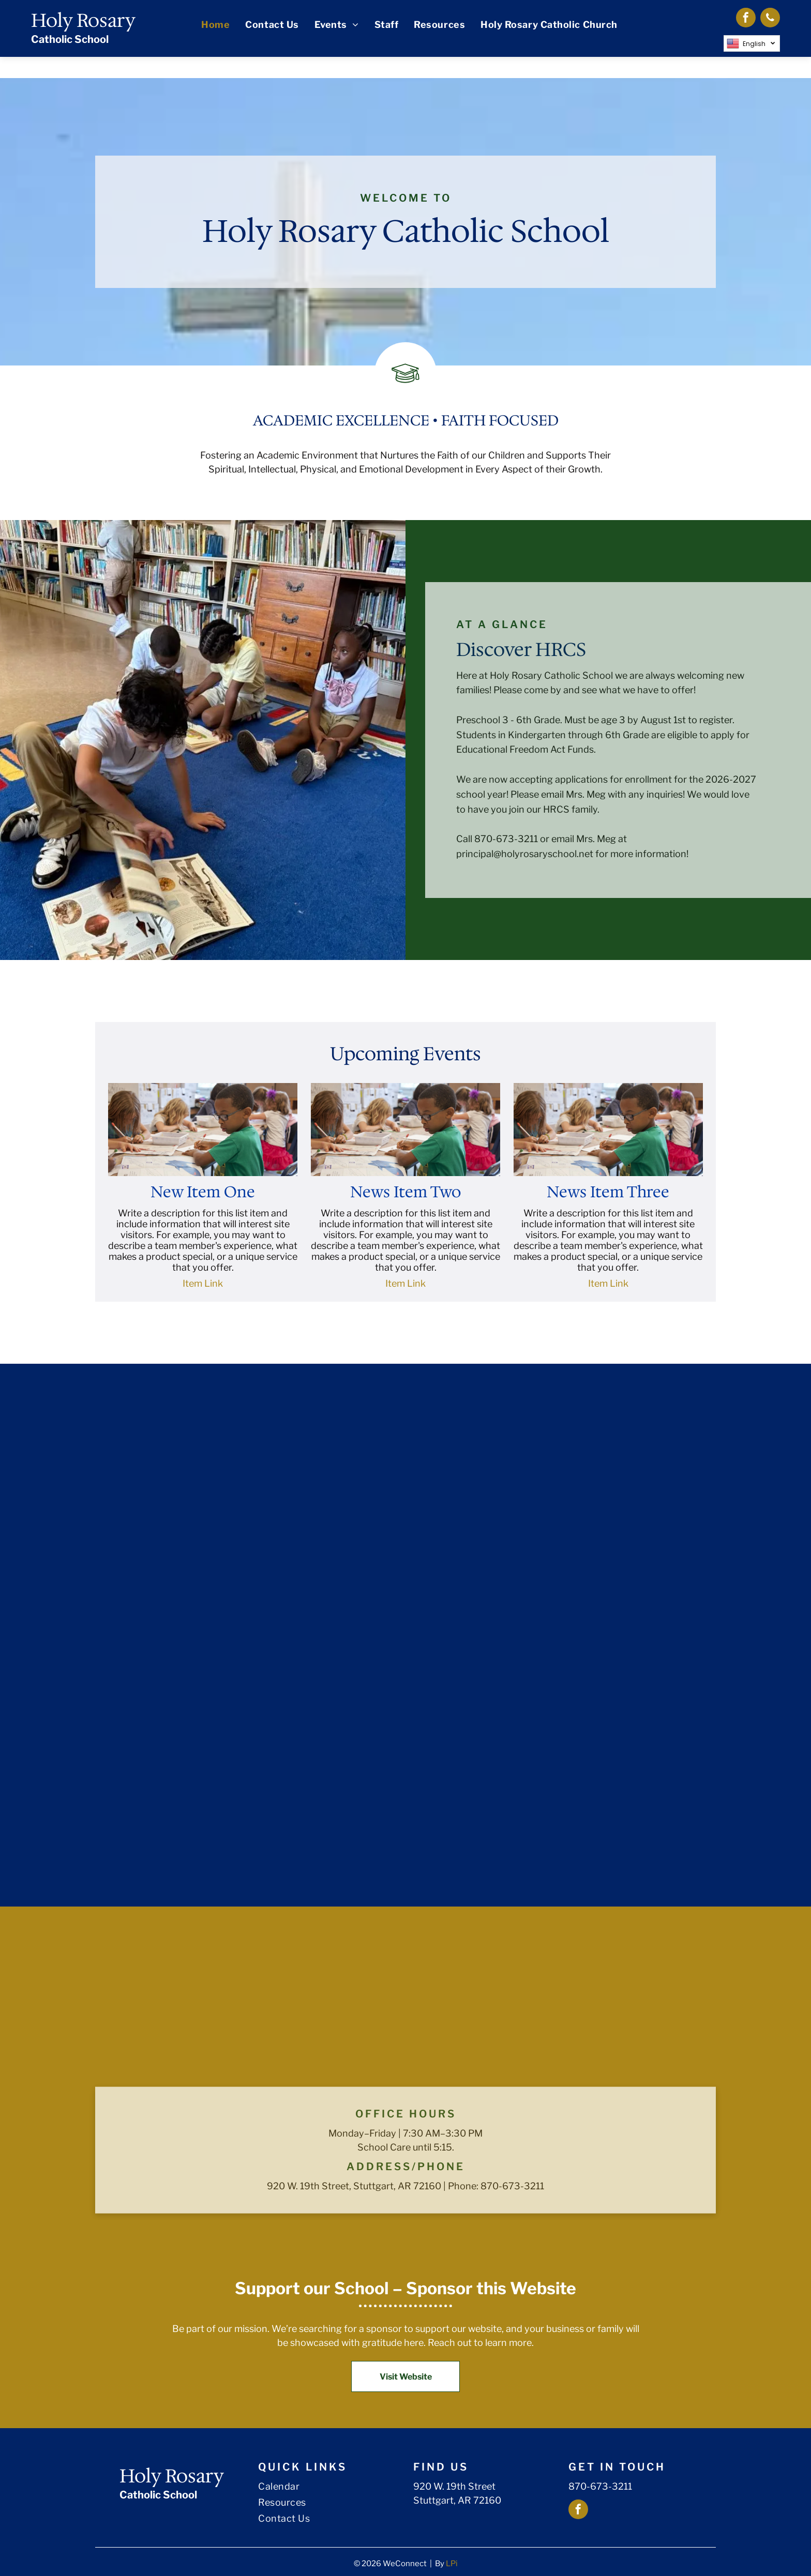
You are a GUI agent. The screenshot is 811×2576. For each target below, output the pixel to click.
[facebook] (746, 19)
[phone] (770, 19)
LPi (452, 2563)
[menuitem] (215, 24)
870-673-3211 (600, 2486)
